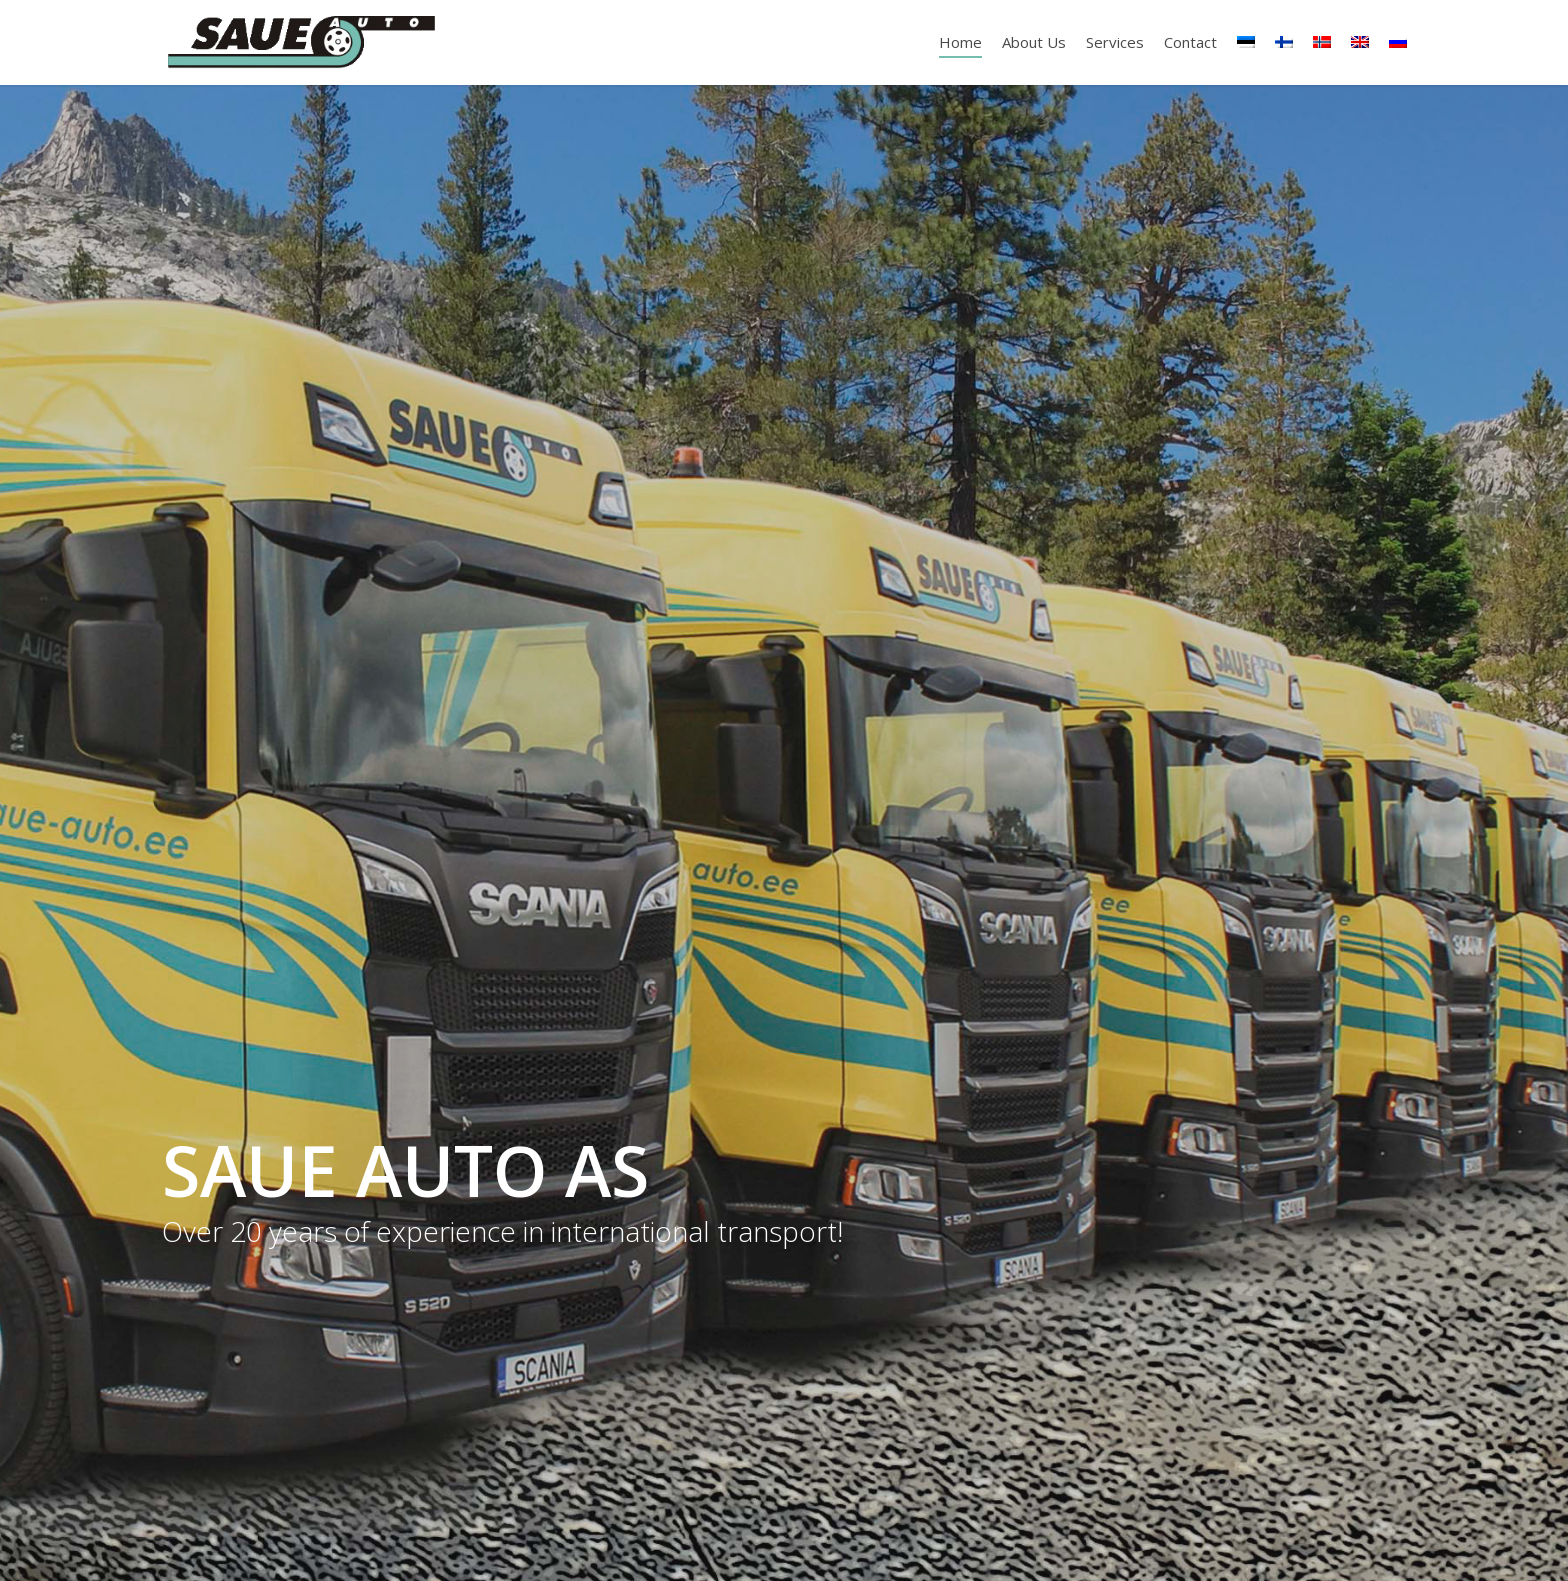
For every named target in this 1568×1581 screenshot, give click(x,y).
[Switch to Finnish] (1284, 42)
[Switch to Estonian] (1246, 42)
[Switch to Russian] (1398, 42)
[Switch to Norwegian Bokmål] (1322, 42)
